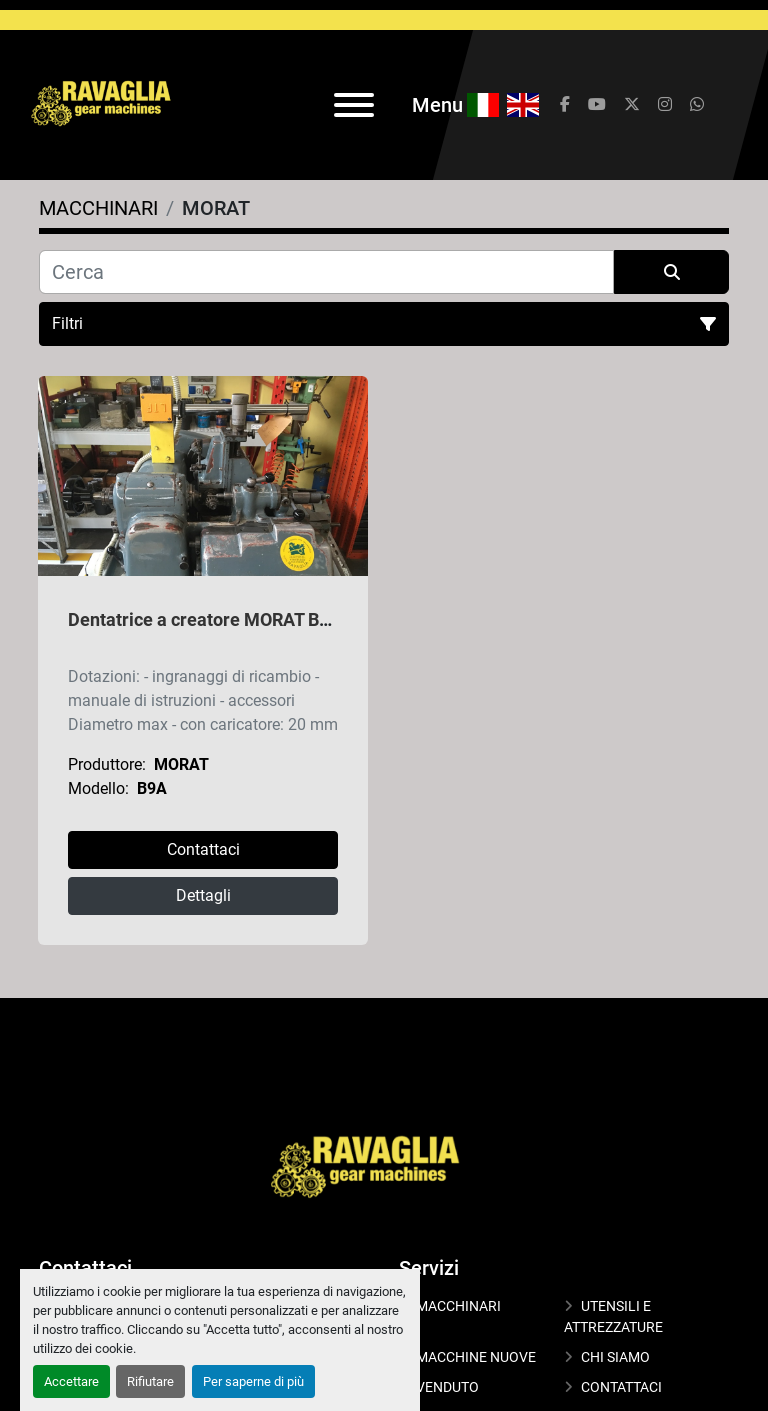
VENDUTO (447, 1387)
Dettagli (203, 895)
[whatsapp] (697, 105)
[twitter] (632, 105)
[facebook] (565, 105)
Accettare (71, 1381)
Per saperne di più (253, 1381)
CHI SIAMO (615, 1357)
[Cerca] (326, 272)
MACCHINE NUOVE (476, 1357)
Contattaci (203, 849)
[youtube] (597, 105)
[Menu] (354, 105)
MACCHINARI (458, 1306)
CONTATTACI (621, 1387)
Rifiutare (150, 1381)
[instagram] (665, 105)
